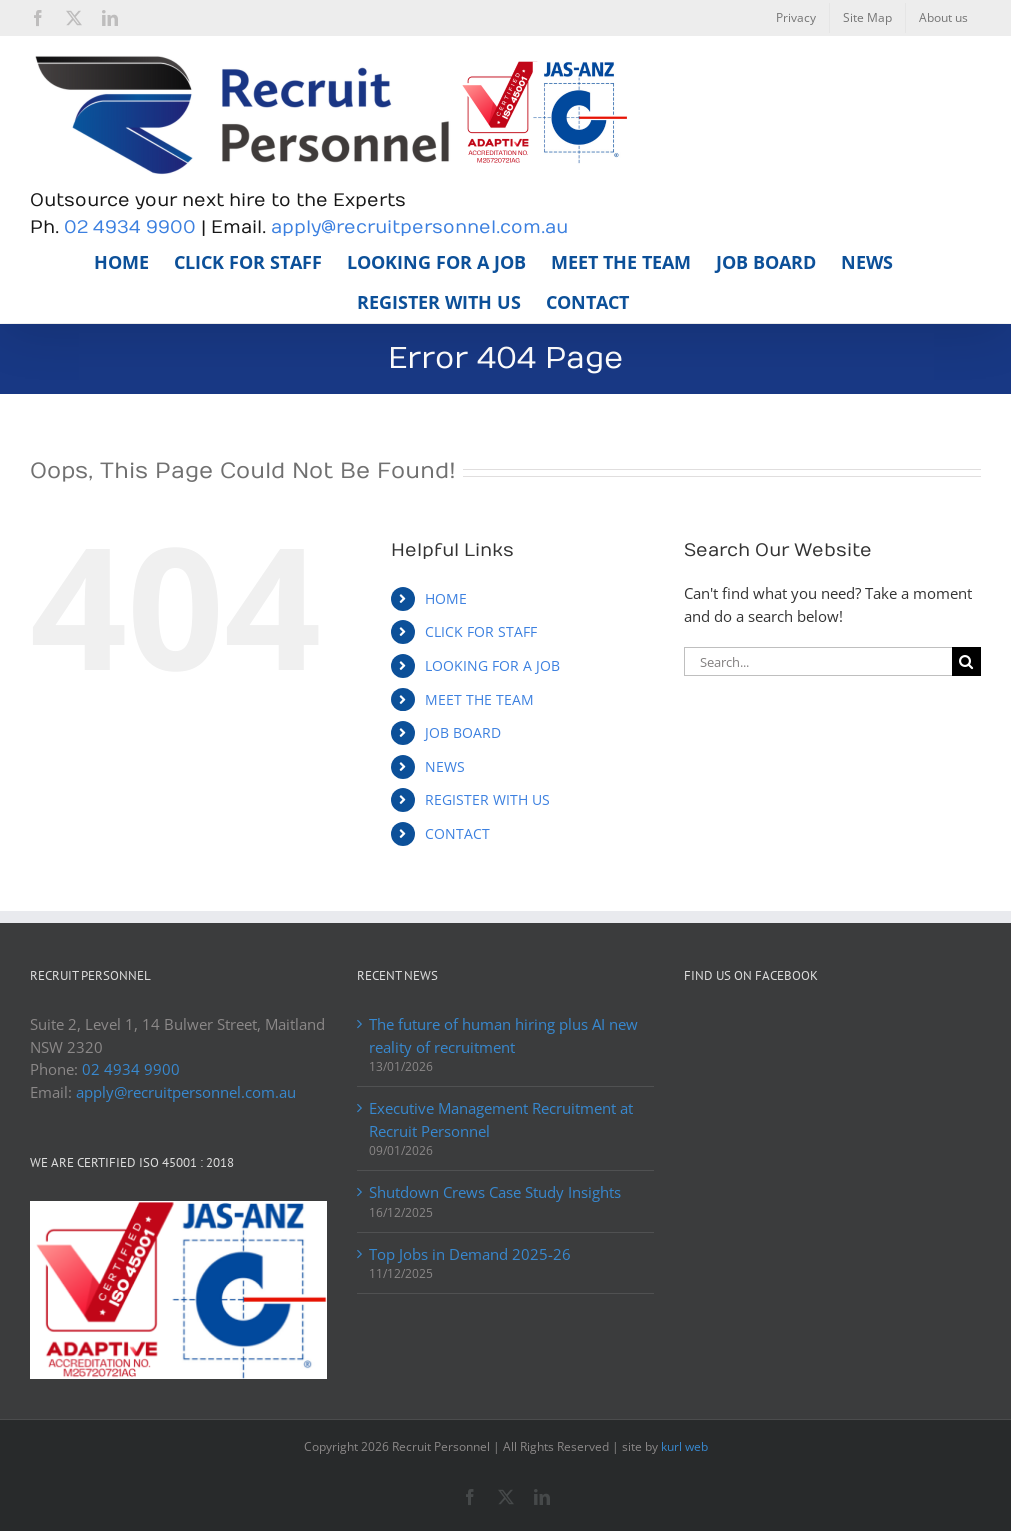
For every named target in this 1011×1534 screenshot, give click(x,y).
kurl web (684, 1446)
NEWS (445, 766)
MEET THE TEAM (479, 699)
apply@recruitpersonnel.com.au (419, 227)
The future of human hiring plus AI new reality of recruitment (503, 1035)
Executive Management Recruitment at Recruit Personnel (501, 1119)
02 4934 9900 (130, 227)
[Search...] (818, 661)
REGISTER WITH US (487, 799)
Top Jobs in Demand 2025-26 (470, 1254)
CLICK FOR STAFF (481, 631)
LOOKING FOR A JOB (492, 665)
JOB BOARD (463, 732)
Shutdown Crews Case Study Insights (495, 1192)
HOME (446, 598)
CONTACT (457, 833)
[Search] (966, 661)
